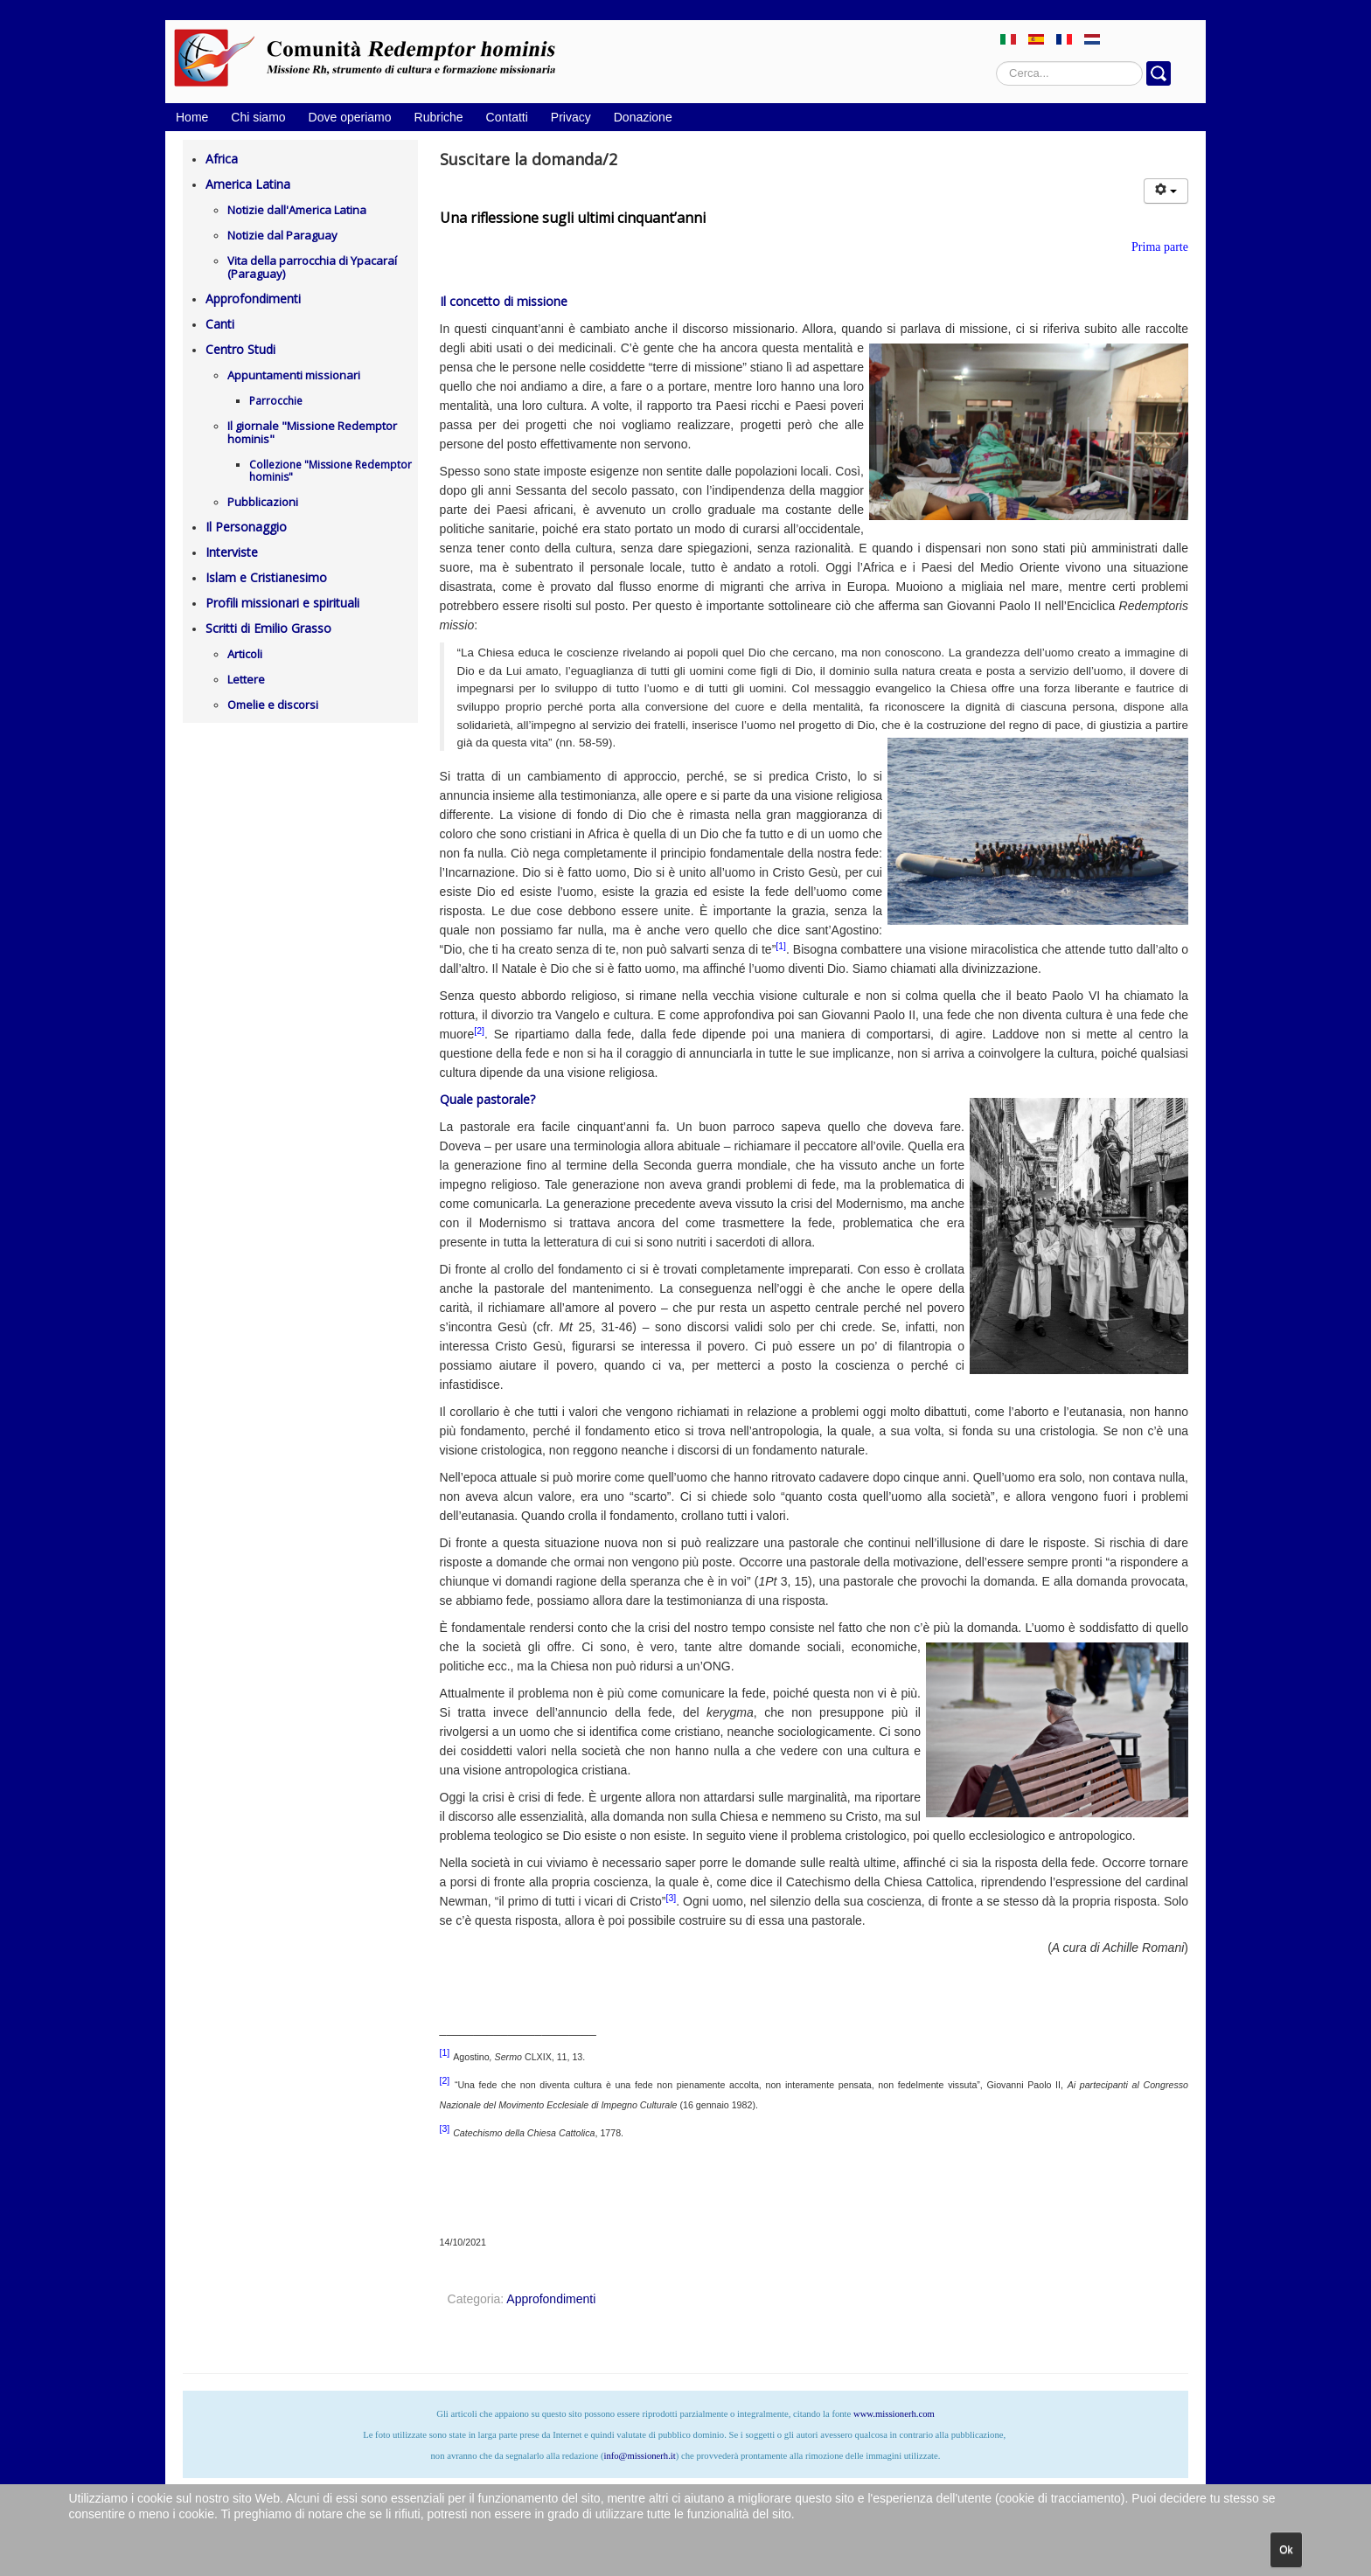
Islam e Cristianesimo (266, 577)
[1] (781, 946)
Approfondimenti (253, 298)
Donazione (643, 117)
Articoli (244, 654)
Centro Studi (240, 349)
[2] (479, 1030)
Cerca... (996, 61)
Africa (221, 158)
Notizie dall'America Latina (296, 210)
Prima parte (1159, 246)
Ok (1285, 2550)
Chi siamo (258, 117)
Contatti (507, 117)
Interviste (231, 552)
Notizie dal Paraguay (282, 235)
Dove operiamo (350, 117)
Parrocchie (276, 400)
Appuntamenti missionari (293, 375)
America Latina (247, 184)
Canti (219, 324)
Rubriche (438, 117)
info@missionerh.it (639, 2456)
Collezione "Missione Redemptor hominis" (330, 470)
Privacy (571, 117)
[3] (670, 1897)
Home (192, 117)
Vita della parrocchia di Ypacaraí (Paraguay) (312, 267)
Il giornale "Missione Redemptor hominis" (312, 432)
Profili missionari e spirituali (282, 602)
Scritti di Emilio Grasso (268, 628)
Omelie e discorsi (272, 704)
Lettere (246, 679)
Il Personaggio (246, 526)
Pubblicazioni (262, 502)
